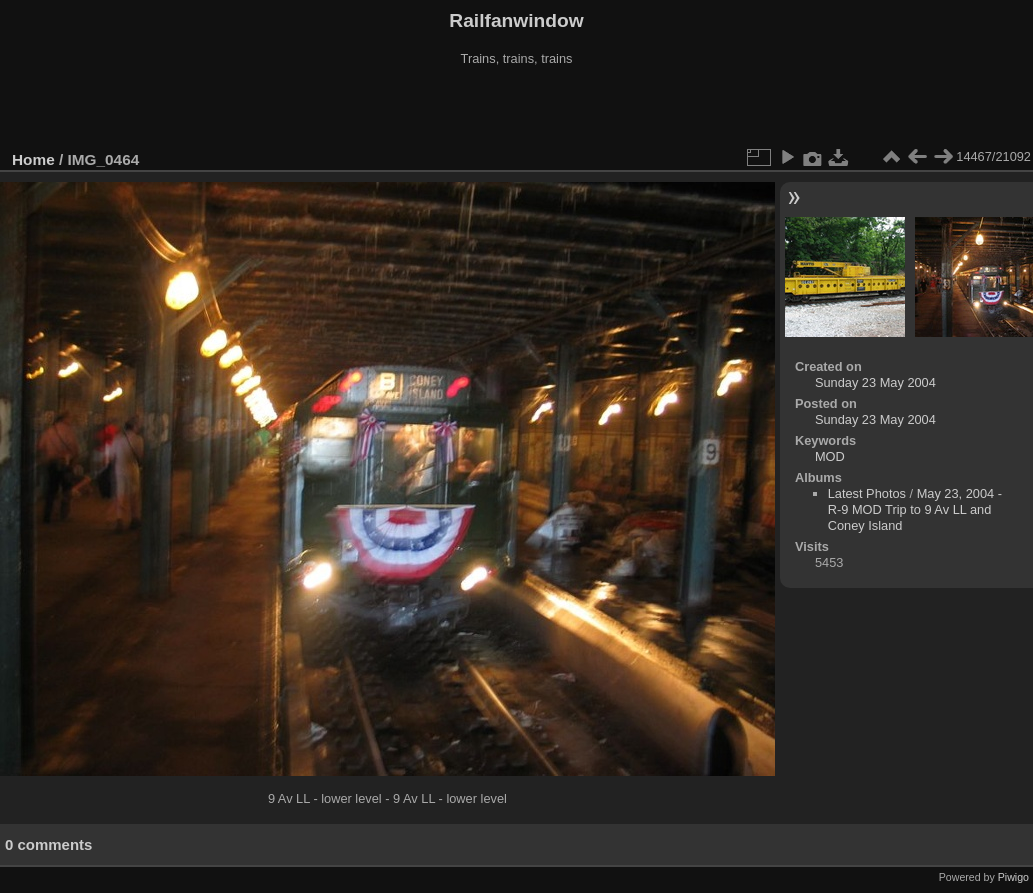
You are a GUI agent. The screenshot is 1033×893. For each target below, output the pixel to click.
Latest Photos (867, 493)
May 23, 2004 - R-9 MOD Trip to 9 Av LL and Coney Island (915, 509)
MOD (830, 456)
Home (33, 159)
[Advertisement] (517, 109)
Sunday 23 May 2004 (875, 382)
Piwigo (1013, 877)
